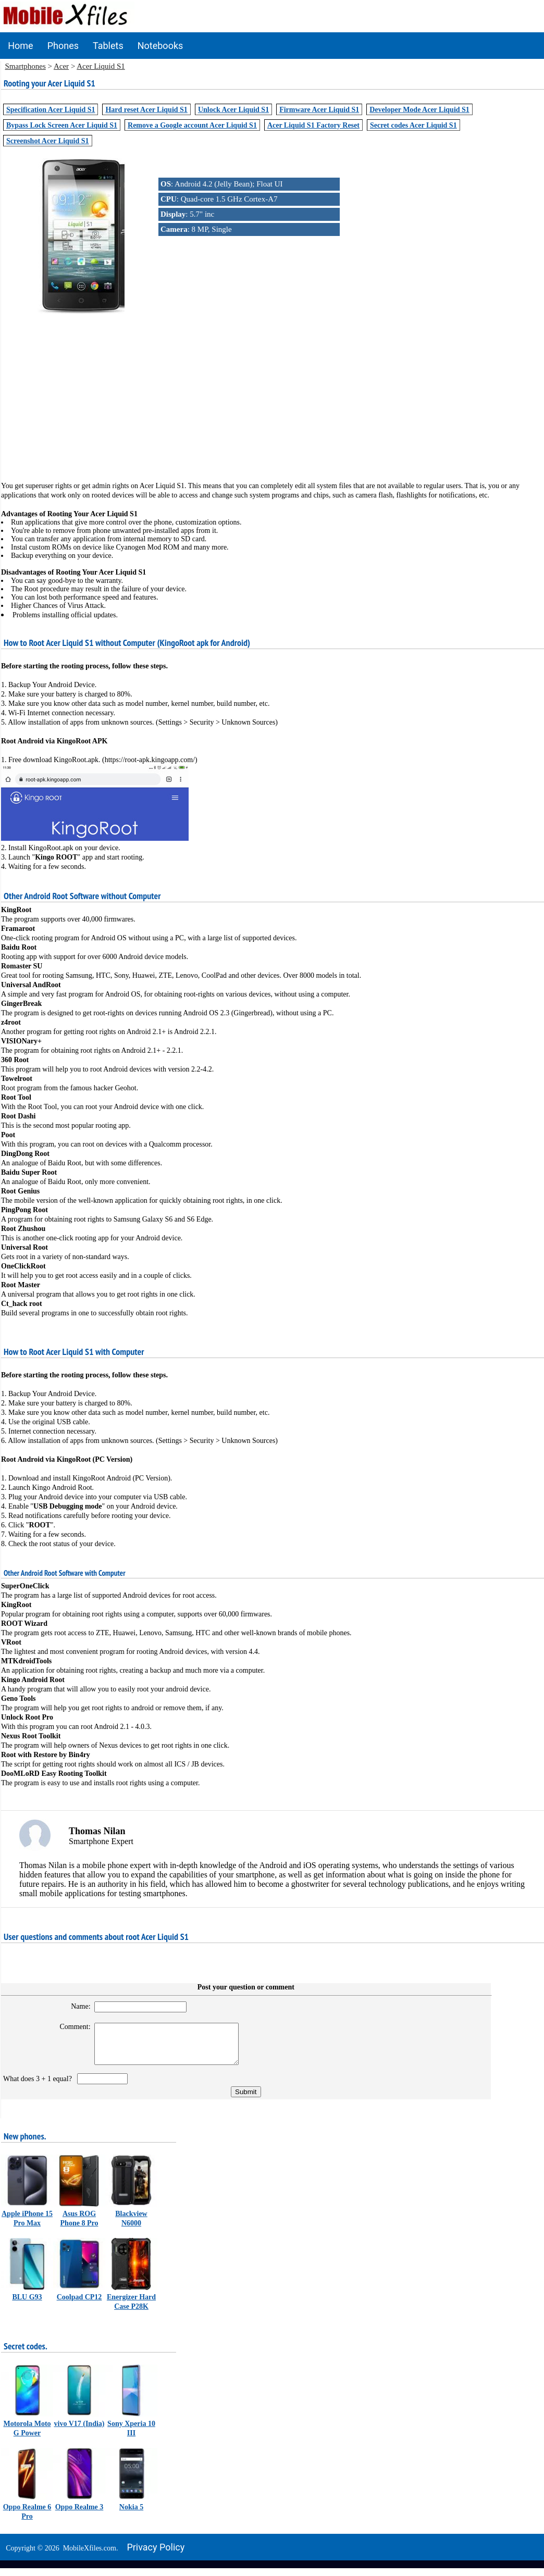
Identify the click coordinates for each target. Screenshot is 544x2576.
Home (20, 45)
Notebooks (160, 45)
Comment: (68, 2027)
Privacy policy (155, 2554)
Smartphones (25, 66)
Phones (63, 45)
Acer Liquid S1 (101, 66)
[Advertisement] (272, 389)
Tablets (108, 45)
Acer (61, 66)
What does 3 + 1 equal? (39, 2086)
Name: (73, 2006)
